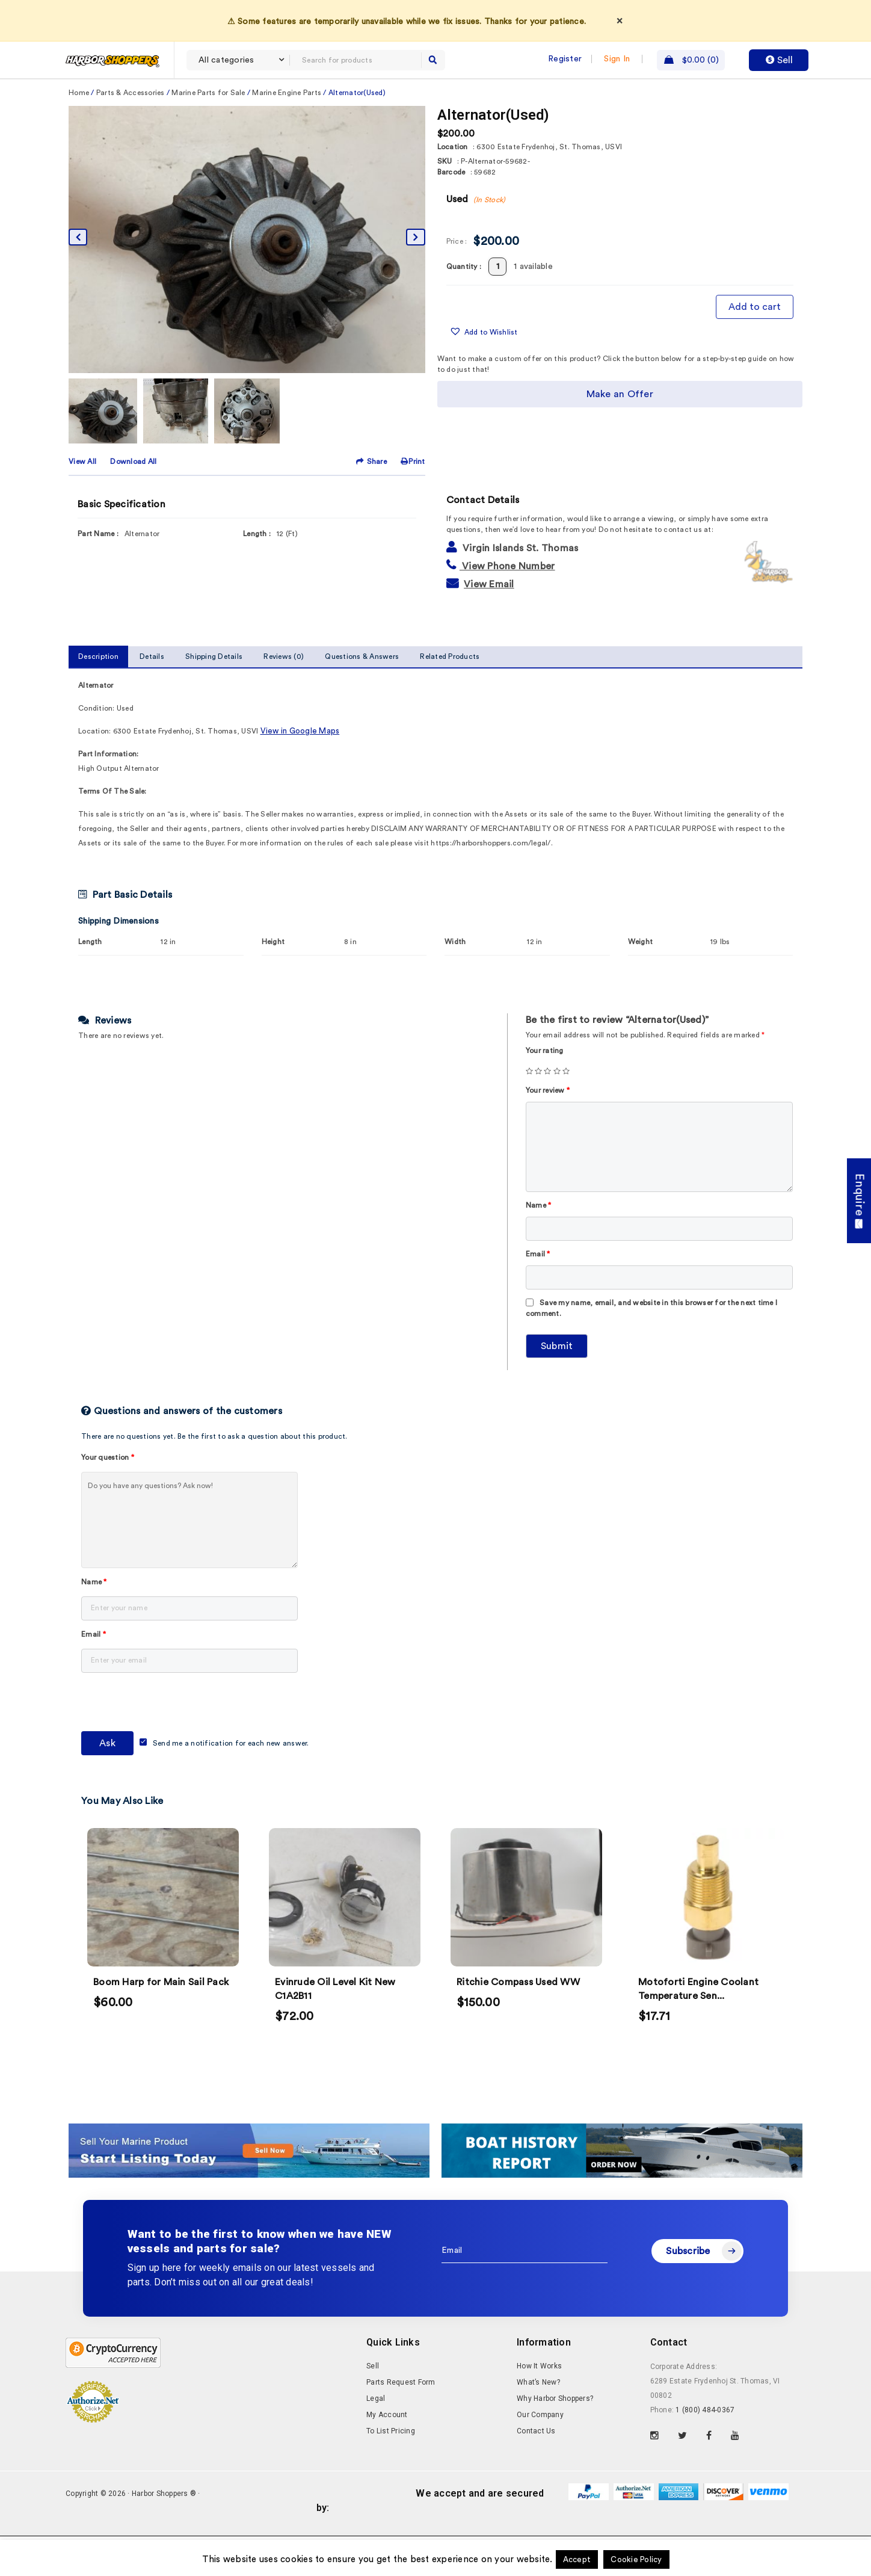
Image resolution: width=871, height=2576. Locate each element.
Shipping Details (213, 696)
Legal (375, 2438)
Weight (640, 981)
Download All (133, 501)
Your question (107, 1497)
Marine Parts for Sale (208, 132)
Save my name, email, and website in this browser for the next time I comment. (651, 1348)
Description (98, 696)
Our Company (540, 2454)
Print (413, 501)
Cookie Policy (636, 2559)
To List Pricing (390, 2470)
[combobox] (238, 60)
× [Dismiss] (620, 20)
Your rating (545, 1090)
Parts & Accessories (130, 132)
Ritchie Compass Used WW (518, 2022)
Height (273, 981)
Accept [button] (577, 2559)
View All (82, 501)
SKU (444, 201)
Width (455, 981)
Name (539, 1245)
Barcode (451, 211)
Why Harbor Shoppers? (555, 2438)
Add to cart (754, 346)
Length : (257, 573)
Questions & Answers (362, 696)
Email (538, 1293)
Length (90, 981)
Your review (548, 1130)
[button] (483, 372)
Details (152, 696)
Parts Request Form (401, 2422)
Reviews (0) (283, 696)
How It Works (539, 2405)
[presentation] (172, 1744)
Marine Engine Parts (286, 132)
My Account (387, 2454)
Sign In (617, 59)
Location (452, 186)
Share (372, 501)
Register (565, 59)
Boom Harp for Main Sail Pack (161, 2022)
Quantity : (464, 306)
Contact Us (536, 2470)
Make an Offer (619, 434)
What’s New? (538, 2422)
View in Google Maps (300, 770)
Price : (456, 281)
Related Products (449, 696)
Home (79, 132)
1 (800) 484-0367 (705, 2449)
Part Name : (98, 573)
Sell (779, 60)
